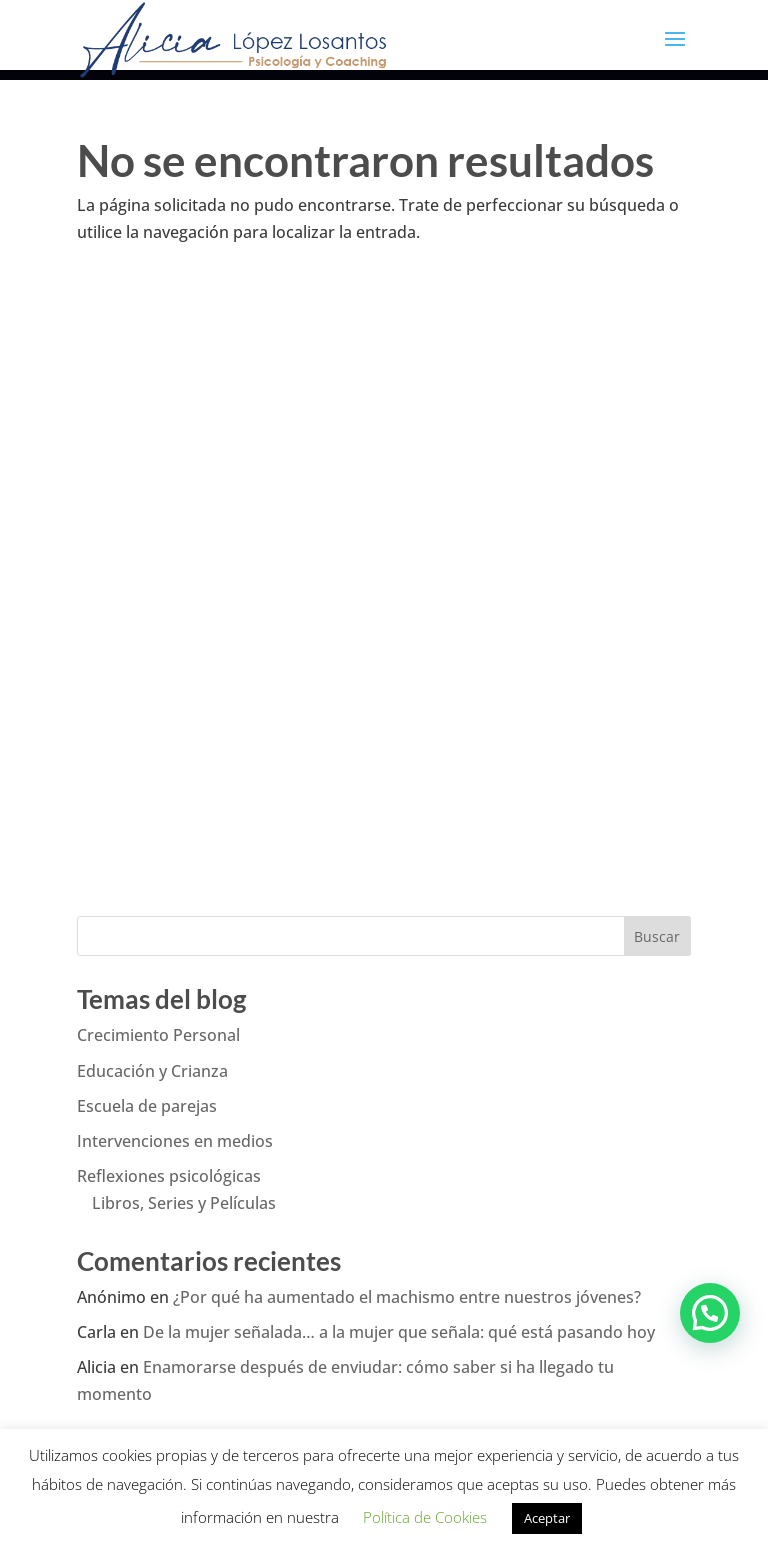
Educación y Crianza (152, 1071)
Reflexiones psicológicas (169, 1176)
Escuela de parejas (147, 1106)
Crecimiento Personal (158, 1035)
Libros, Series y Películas (184, 1203)
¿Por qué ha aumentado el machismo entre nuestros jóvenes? (407, 1297)
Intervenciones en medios (175, 1141)
